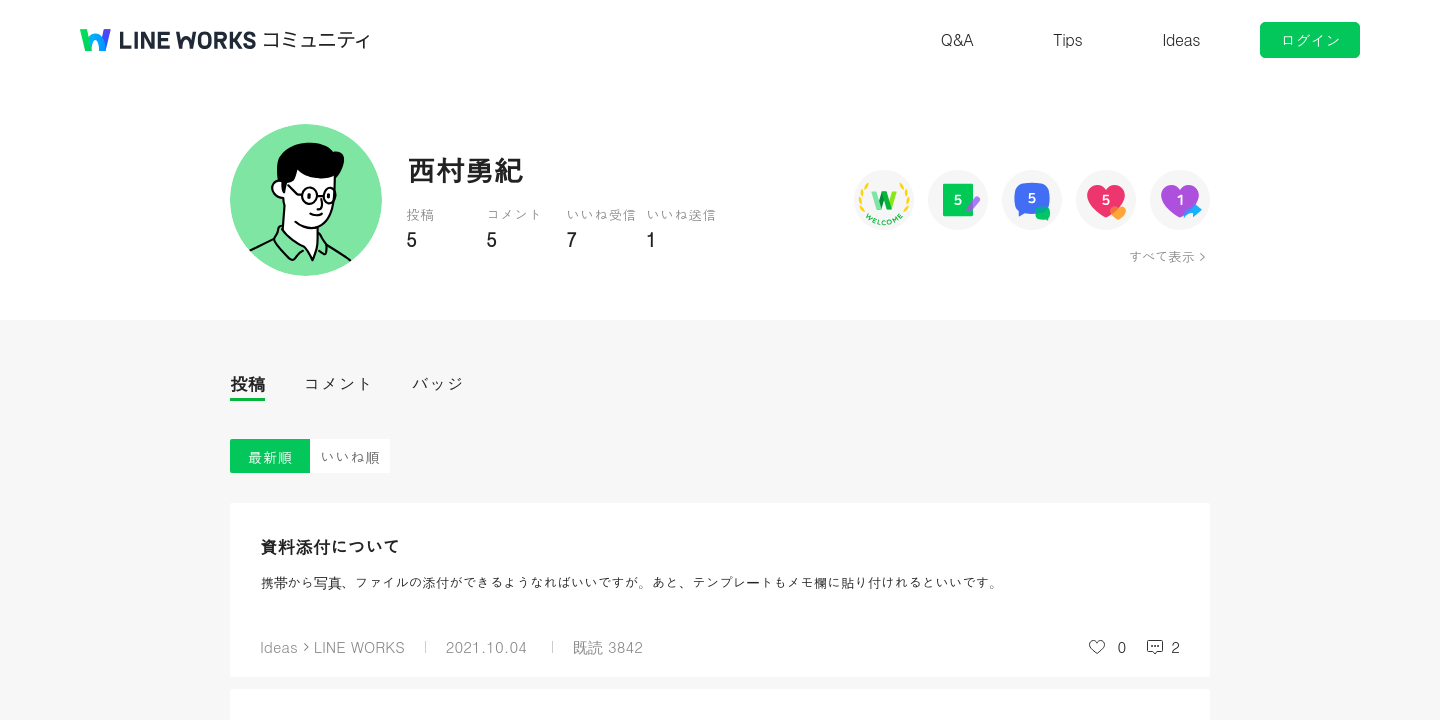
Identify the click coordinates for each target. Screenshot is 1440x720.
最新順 (270, 456)
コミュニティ (317, 40)
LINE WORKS (359, 646)
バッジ (437, 383)
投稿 (247, 383)
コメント (338, 383)
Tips (1067, 39)
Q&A (957, 39)
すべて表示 (1161, 256)
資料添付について (330, 546)
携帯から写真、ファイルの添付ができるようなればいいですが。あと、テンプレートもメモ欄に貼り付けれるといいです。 (631, 582)
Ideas (1181, 39)
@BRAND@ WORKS (168, 40)
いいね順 (350, 456)
